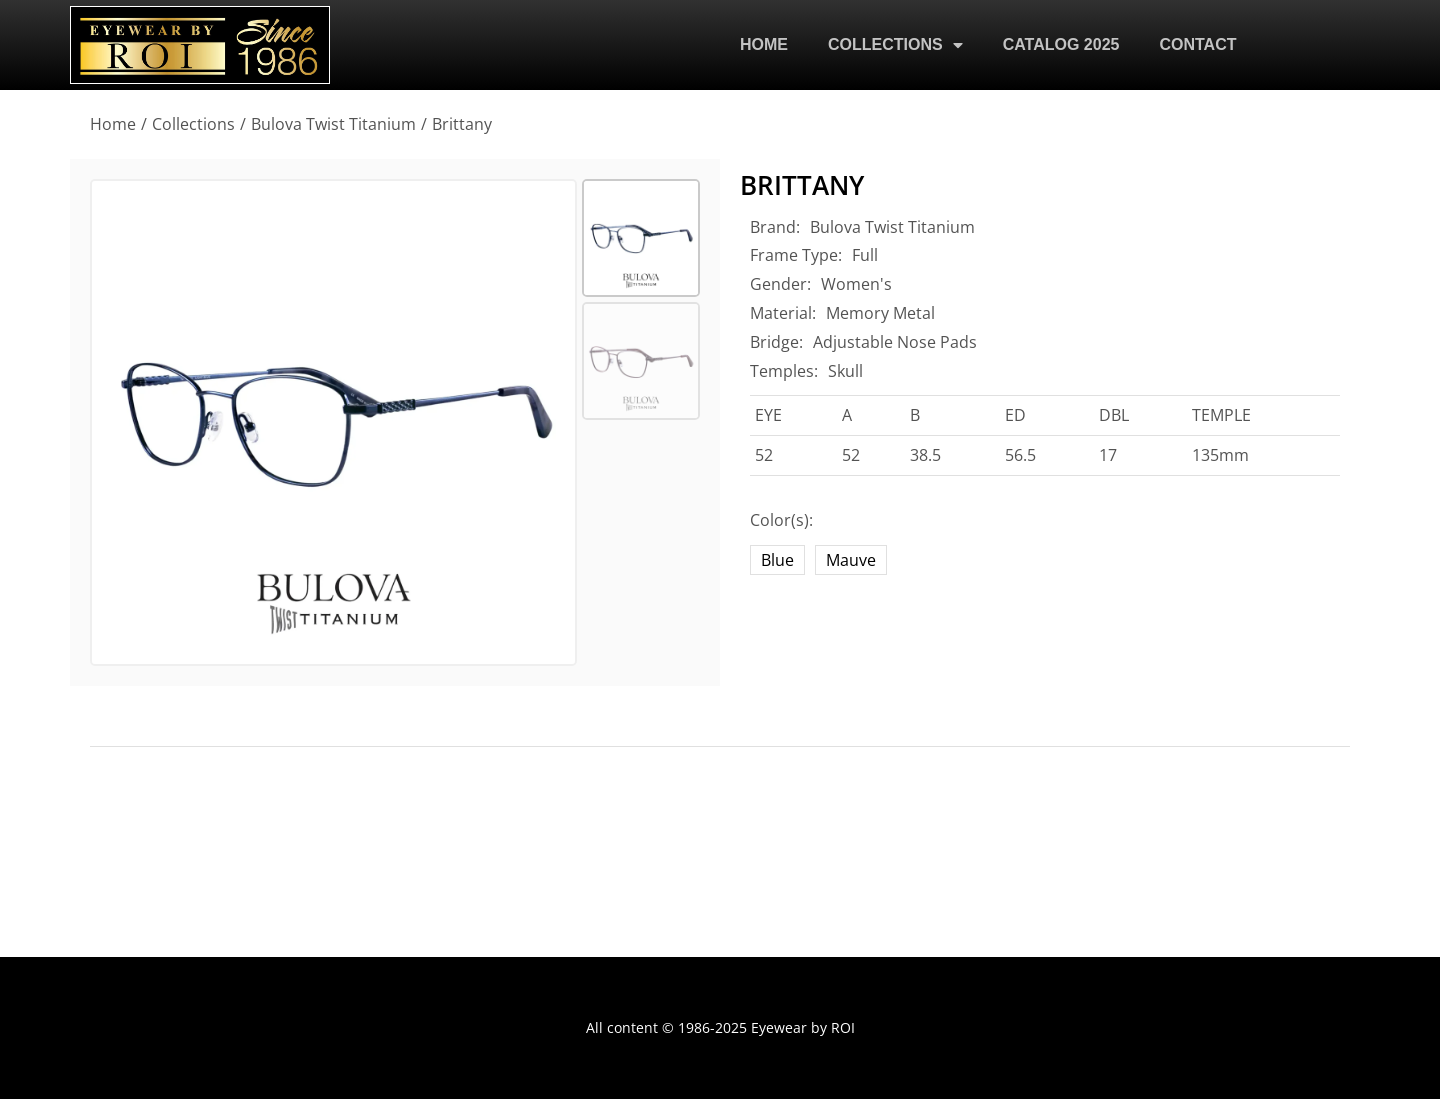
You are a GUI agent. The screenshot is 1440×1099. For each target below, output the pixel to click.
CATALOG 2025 (1061, 44)
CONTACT (1197, 44)
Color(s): (781, 520)
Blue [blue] (777, 560)
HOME (764, 44)
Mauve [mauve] (851, 560)
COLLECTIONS (895, 45)
